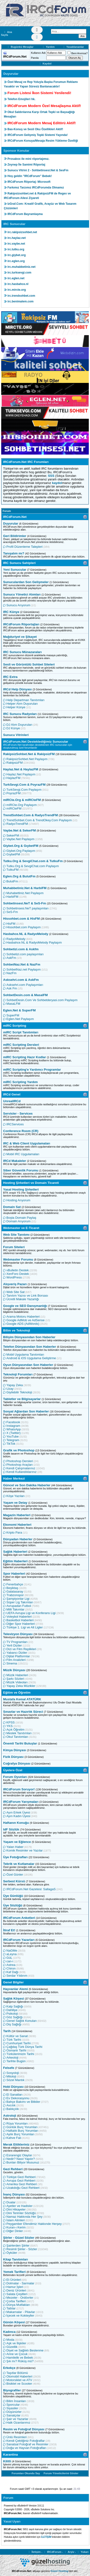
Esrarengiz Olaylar (17, 2155)
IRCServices (13, 1124)
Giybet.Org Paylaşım (19, 851)
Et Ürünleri (12, 2279)
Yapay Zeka (13, 1385)
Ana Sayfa (6, 33)
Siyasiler (10, 2408)
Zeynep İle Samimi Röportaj (26, 164)
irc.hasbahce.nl (17, 284)
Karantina (10, 2454)
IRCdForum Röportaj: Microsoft (28, 181)
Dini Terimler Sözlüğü (19, 2213)
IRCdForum (52, 2551)
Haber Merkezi (14, 1478)
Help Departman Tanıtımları (23, 700)
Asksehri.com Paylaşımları (23, 985)
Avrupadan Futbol (17, 1606)
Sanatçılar (11, 2415)
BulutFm (10, 881)
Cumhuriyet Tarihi (17, 2043)
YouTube (11, 1436)
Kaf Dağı (10, 1972)
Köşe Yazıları (14, 1496)
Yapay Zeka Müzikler (19, 1686)
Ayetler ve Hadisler (17, 2206)
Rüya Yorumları (15, 2123)
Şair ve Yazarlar (15, 2419)
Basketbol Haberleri (18, 1620)
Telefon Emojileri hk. (21, 99)
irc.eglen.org (16, 261)
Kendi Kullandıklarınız (19, 1472)
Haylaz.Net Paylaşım (19, 774)
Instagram (11, 1426)
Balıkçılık (11, 2109)
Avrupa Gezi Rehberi (19, 2180)
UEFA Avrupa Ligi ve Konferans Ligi (29, 1613)
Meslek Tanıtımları (17, 1733)
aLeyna (10, 1954)
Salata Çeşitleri (15, 2294)
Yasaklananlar (73, 46)
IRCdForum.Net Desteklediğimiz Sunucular (35, 741)
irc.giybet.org (16, 255)
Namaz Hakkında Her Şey (22, 2216)
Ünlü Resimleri (15, 2437)
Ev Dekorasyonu (16, 2098)
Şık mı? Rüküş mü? (18, 2361)
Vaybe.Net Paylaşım (18, 839)
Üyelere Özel (12, 1770)
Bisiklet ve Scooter (17, 2383)
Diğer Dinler (13, 2231)
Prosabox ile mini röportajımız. (28, 159)
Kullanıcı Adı (38, 52)
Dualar (9, 2202)
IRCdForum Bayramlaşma (25, 214)
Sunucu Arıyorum (16, 605)
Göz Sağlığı (13, 2017)
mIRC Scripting (14, 1025)
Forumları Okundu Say (26, 2473)
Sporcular (11, 2404)
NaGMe (10, 1950)
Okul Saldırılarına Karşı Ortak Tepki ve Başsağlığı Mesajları (39, 114)
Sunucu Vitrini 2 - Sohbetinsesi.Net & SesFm (37, 170)
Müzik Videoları (15, 1682)
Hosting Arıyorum (16, 1200)
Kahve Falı (12, 2138)
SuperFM (11, 1015)
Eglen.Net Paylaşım (18, 1019)
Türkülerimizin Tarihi (18, 2054)
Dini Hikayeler (14, 2209)
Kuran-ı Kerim (14, 2227)
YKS (8, 1726)
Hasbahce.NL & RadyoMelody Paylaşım (32, 942)
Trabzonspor (13, 1595)
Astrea (9, 1965)
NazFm (10, 973)
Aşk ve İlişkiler (14, 2343)
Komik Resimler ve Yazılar (23, 1850)
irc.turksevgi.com (19, 272)
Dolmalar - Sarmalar (18, 2283)
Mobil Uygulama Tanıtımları (23, 1354)
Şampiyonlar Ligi (16, 1598)
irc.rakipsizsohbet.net (22, 232)
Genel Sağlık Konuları (20, 2021)
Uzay (8, 1388)
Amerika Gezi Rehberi (20, 2184)
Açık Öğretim (13, 1729)
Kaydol (45, 63)
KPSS (9, 1722)
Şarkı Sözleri (13, 1678)
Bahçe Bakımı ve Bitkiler (21, 2102)
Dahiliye (10, 2010)
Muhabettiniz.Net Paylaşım (23, 893)
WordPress (12, 1277)
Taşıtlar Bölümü (15, 2373)
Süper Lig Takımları (18, 1602)
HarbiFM (10, 896)
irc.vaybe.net (16, 243)
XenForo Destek (16, 1274)
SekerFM (11, 835)
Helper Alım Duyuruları (20, 703)
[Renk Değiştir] (37, 37)
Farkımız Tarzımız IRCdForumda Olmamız (35, 187)
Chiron (9, 1968)
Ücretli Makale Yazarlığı (21, 1299)
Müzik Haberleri (15, 1675)
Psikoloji (10, 2013)
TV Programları (15, 1642)
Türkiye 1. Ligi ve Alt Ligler (23, 1627)
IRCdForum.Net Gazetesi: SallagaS (29, 1889)
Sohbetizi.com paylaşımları (23, 954)
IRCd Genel (11, 1094)
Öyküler (10, 2252)
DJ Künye (11, 728)
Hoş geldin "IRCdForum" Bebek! (29, 176)
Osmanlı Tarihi (14, 2050)
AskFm (9, 958)
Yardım (48, 46)
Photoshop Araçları (18, 1464)
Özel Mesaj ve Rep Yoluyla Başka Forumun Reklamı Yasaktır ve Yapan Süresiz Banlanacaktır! (41, 84)
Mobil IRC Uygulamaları (21, 1154)
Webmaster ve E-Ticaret (21, 1228)
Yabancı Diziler (15, 1652)
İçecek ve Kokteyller (18, 2315)
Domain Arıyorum (16, 1221)
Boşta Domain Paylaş (19, 1217)
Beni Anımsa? (77, 53)
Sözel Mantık (13, 2080)
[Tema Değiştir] (37, 29)
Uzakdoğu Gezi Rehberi (21, 2188)
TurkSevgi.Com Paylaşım (22, 789)
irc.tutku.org (15, 249)
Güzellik (10, 2347)
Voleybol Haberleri (17, 1616)
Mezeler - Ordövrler (18, 2297)
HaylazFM (11, 778)
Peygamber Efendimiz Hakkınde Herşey (32, 2224)
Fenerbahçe (13, 1584)
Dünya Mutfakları (16, 2305)
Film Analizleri (14, 1660)
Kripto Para (12, 1532)
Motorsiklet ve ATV (17, 2380)
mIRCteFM (12, 808)
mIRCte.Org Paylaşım (20, 805)
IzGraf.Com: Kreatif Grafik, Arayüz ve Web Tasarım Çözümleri (40, 206)
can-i (8, 1961)
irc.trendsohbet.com (21, 295)
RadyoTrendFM (15, 824)
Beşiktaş (10, 1588)
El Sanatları (13, 2094)
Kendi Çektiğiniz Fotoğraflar (24, 2440)
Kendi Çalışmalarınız (19, 1468)
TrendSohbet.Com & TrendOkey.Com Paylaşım (37, 820)
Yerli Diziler (12, 1645)
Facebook (11, 1422)
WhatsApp (12, 1429)
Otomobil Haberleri (17, 2376)
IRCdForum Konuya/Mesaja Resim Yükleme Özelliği (42, 140)
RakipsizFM (13, 762)
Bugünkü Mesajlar (20, 46)
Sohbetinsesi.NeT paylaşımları (26, 908)
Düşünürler (12, 2412)
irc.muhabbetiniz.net (21, 266)
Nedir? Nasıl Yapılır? (19, 2159)
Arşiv (69, 2551)
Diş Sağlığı (12, 2024)
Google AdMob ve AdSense (24, 1320)
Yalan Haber (13, 1847)
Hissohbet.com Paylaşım (22, 927)
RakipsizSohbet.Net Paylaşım (25, 759)
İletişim (34, 2551)
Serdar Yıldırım (15, 1975)
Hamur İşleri (13, 2287)
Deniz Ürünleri (14, 2290)
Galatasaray (13, 1591)
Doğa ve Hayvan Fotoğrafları (24, 2448)
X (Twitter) (12, 1433)
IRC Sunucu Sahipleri (19, 563)
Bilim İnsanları (14, 2401)
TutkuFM (10, 869)
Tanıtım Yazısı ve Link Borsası (25, 1295)
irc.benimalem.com (20, 301)
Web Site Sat (13, 1292)
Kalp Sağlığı (13, 2006)
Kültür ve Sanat (15, 2036)
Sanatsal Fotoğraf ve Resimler (25, 2444)
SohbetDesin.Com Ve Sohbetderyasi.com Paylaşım (40, 1000)
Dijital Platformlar (16, 1656)
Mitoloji (9, 2076)
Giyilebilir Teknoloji (17, 1392)
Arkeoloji (10, 2057)
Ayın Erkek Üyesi (16, 1812)
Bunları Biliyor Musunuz (21, 2162)
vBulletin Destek (16, 1270)
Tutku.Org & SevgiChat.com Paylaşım (31, 866)
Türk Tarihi (12, 2039)
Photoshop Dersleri (18, 1461)
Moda (8, 2339)
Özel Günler (13, 1874)
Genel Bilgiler (13, 1982)
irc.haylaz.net (16, 238)
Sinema (10, 1663)
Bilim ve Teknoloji (16, 1330)
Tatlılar (9, 2308)
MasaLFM (11, 1003)
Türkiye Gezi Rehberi (19, 2177)
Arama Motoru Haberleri (21, 1316)
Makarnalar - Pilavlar (19, 2312)
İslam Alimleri (14, 2220)
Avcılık (9, 2105)
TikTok (9, 1443)
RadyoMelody (14, 939)
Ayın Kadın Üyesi (16, 1816)
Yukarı (83, 2551)
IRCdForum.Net (15, 517)
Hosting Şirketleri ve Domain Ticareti (31, 1183)
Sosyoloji (11, 2073)
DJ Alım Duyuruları (17, 724)
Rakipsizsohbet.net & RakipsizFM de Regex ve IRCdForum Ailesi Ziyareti (37, 196)
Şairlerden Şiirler (16, 2245)
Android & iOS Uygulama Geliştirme (29, 1358)
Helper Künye (14, 707)
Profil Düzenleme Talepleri (22, 546)
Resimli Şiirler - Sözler (20, 2249)
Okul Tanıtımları (15, 1737)
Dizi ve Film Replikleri (19, 1649)
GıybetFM (11, 854)
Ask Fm (10, 988)
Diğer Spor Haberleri (19, 1624)
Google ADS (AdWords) (21, 1324)
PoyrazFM (12, 793)
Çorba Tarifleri (14, 2301)
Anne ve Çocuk (15, 2354)
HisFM (9, 923)
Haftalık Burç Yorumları (20, 2130)
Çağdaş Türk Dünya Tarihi (22, 2047)
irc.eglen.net (15, 278)
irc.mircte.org (16, 289)
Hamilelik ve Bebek (18, 2357)
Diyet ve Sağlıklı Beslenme (23, 2350)
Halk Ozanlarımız (16, 2422)
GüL (7, 1957)
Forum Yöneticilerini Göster (61, 2473)
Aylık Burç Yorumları (18, 2134)
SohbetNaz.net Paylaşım (22, 969)
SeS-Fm (10, 912)
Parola (35, 57)
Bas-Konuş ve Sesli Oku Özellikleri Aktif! (35, 129)
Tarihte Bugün (14, 2061)
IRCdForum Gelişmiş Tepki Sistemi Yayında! (37, 135)
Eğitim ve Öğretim (16, 1692)
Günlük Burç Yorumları (20, 2127)
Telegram (11, 1440)
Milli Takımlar (13, 1609)
